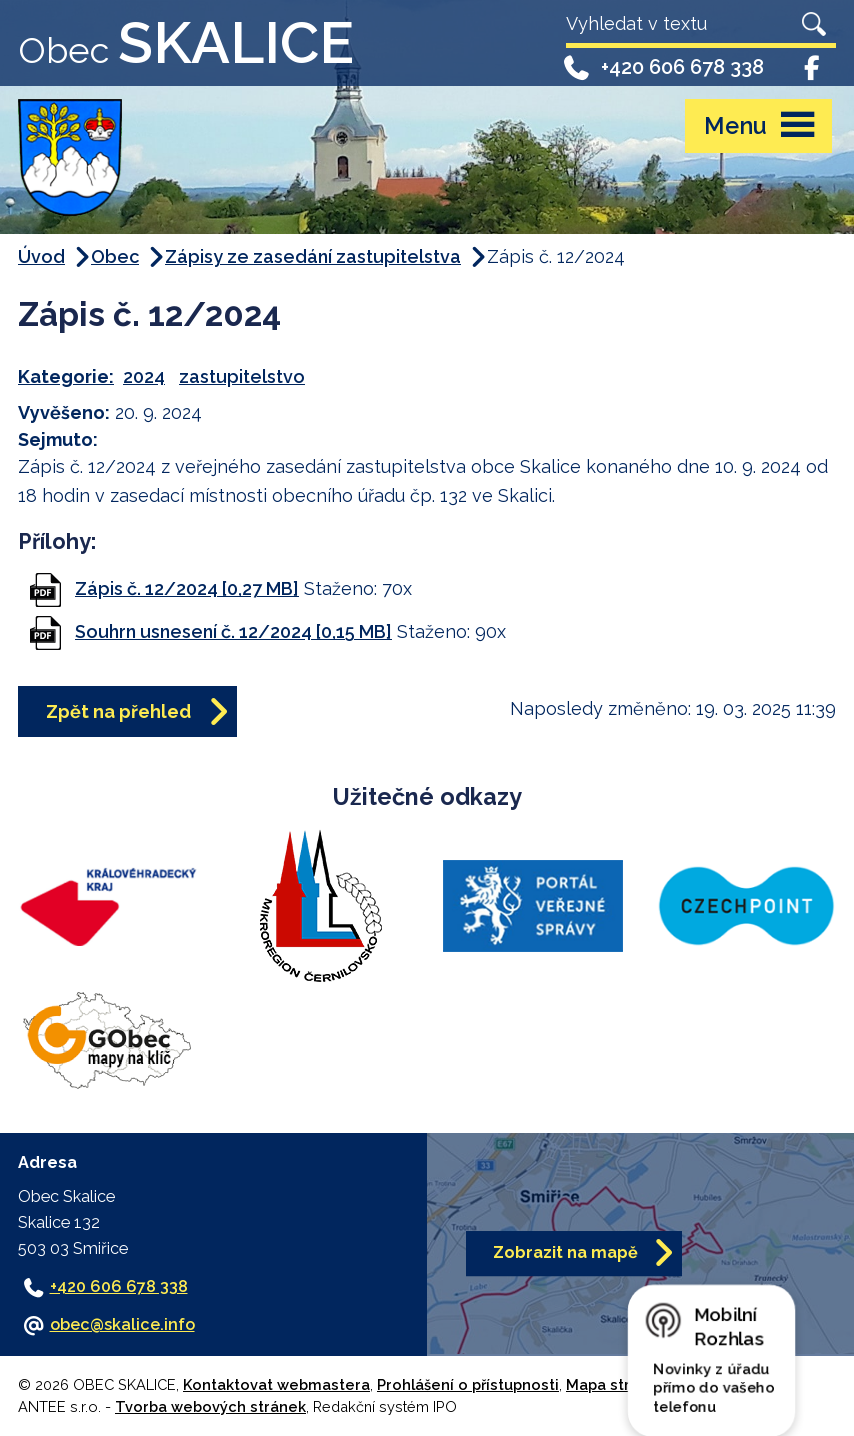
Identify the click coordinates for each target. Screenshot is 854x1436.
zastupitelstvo (242, 376)
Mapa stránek (616, 1384)
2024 (144, 376)
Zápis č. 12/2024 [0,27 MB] (187, 588)
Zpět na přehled (118, 711)
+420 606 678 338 (662, 67)
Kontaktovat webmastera (276, 1384)
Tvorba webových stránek (210, 1406)
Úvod (41, 256)
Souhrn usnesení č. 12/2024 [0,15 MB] (233, 631)
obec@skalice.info (122, 1324)
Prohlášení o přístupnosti (468, 1384)
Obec (115, 256)
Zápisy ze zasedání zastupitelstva (313, 256)
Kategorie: (66, 376)
